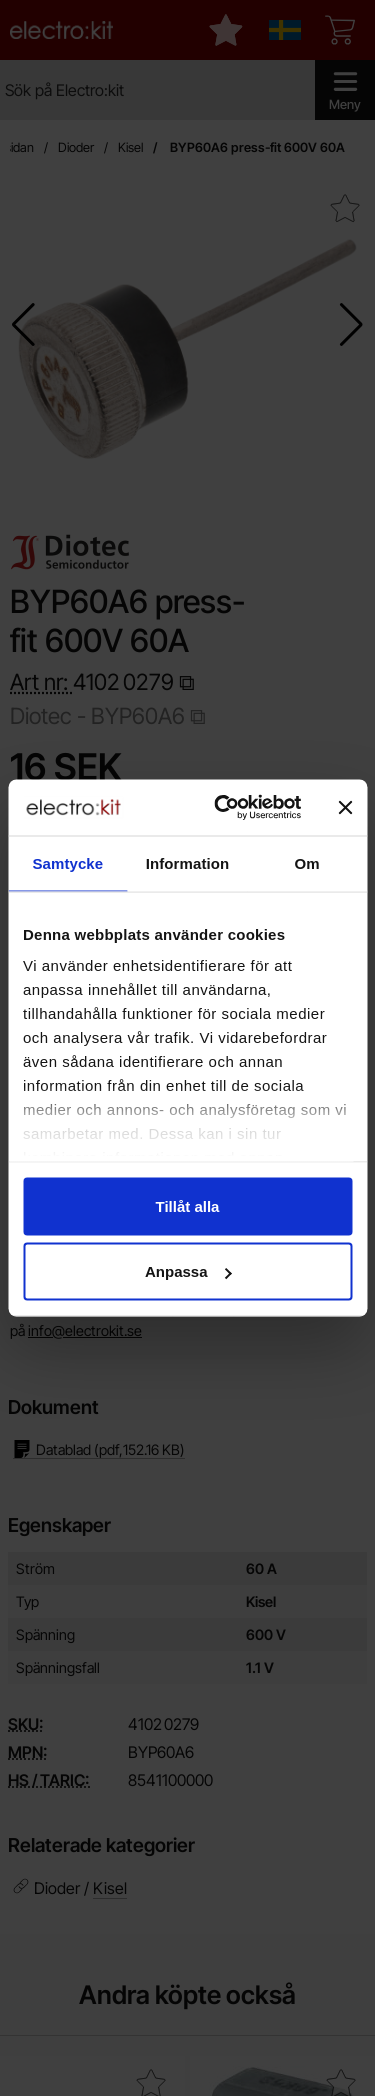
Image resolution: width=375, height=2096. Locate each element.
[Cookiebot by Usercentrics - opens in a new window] (223, 808)
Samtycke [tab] (67, 862)
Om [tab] (307, 862)
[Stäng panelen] (345, 807)
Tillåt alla (188, 1205)
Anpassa (188, 1271)
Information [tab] (188, 862)
